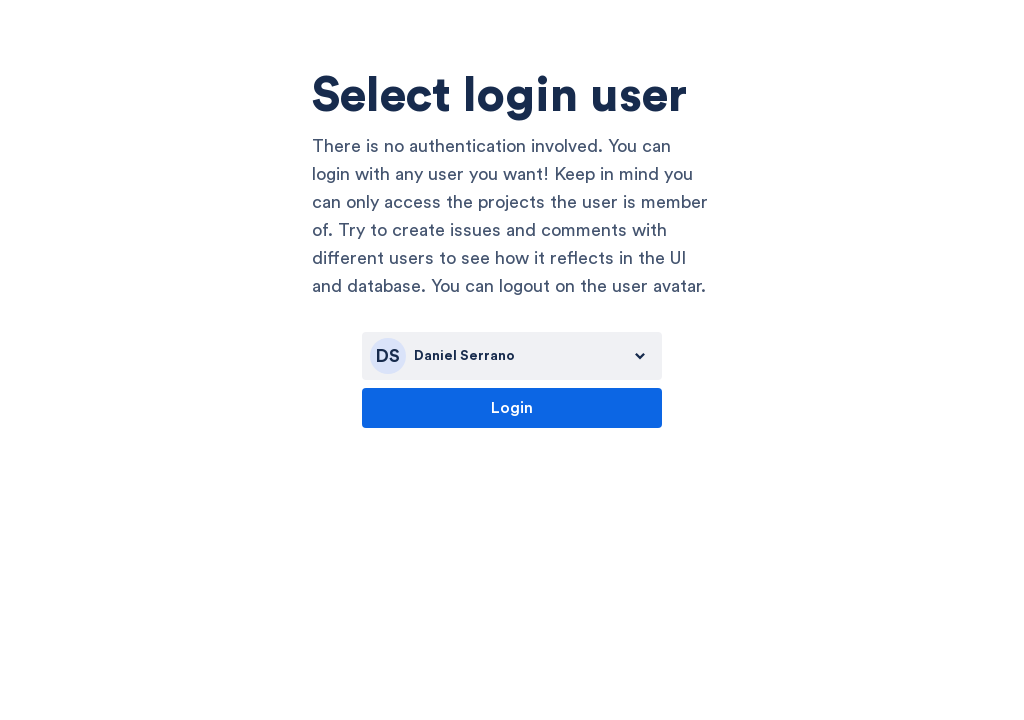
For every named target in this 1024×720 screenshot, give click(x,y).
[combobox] (512, 356)
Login (512, 408)
